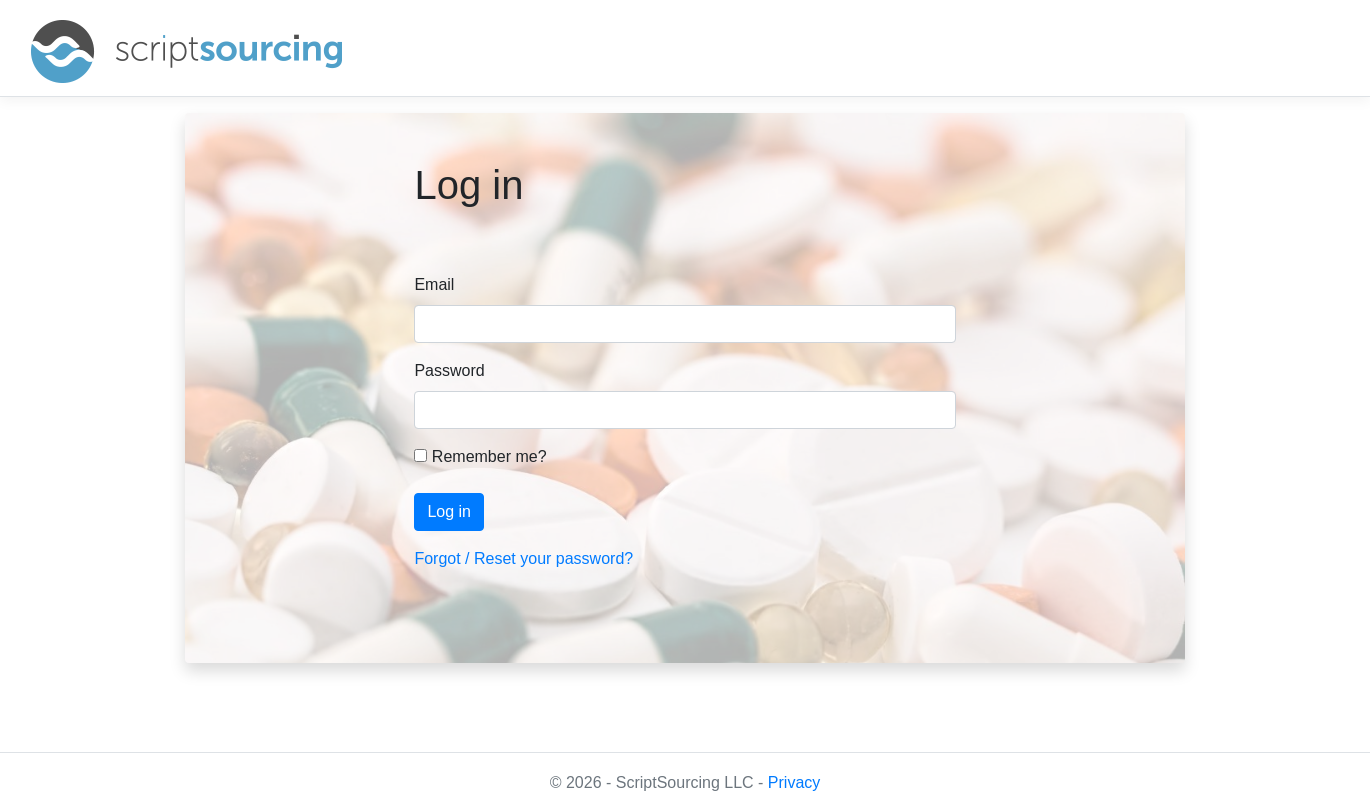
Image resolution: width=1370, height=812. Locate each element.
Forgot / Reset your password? (523, 558)
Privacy (794, 782)
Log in (449, 511)
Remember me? (480, 456)
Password (449, 370)
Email (434, 284)
